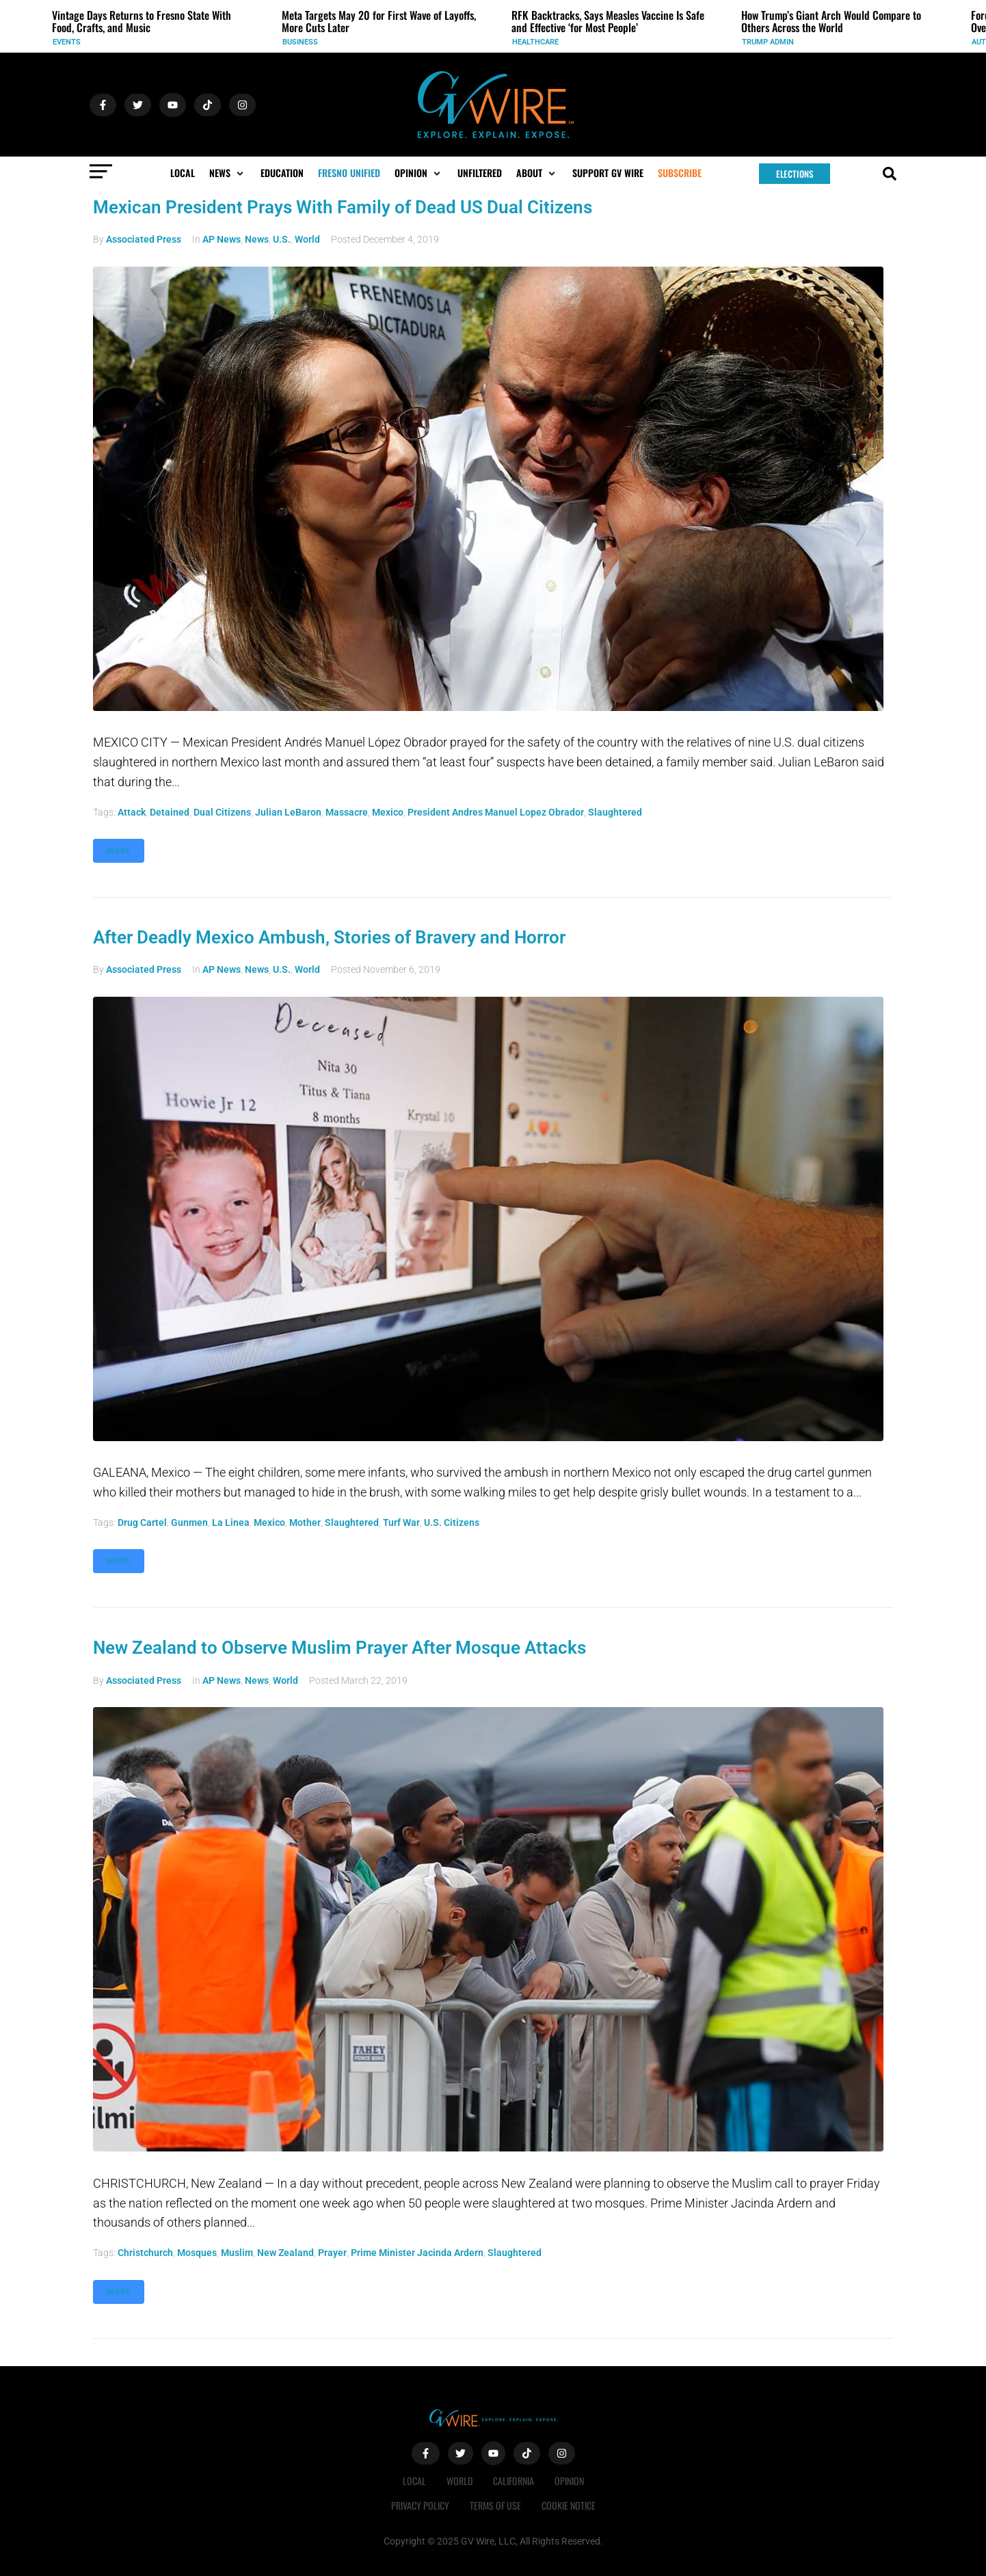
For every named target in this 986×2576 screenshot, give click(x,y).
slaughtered (615, 812)
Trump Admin (768, 42)
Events (67, 42)
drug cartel (142, 1522)
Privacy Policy (420, 2505)
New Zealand (285, 2252)
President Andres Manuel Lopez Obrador (496, 812)
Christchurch (145, 2252)
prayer (332, 2252)
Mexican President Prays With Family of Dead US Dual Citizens (342, 207)
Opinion (569, 2480)
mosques (197, 2252)
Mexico (387, 812)
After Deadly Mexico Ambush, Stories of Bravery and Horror (329, 937)
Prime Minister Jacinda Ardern (417, 2252)
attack (132, 812)
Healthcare (535, 42)
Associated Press (143, 239)
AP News (221, 239)
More (119, 850)
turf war (401, 1522)
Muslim (237, 2252)
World (307, 239)
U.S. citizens (451, 1522)
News (257, 239)
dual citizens (222, 812)
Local (414, 2480)
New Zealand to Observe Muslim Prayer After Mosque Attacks (339, 1647)
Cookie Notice (569, 2505)
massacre (346, 812)
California (513, 2480)
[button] (228, 173)
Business (300, 42)
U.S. (282, 239)
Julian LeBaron (288, 812)
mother (305, 1522)
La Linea (231, 1522)
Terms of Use (495, 2505)
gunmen (189, 1522)
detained (169, 812)
